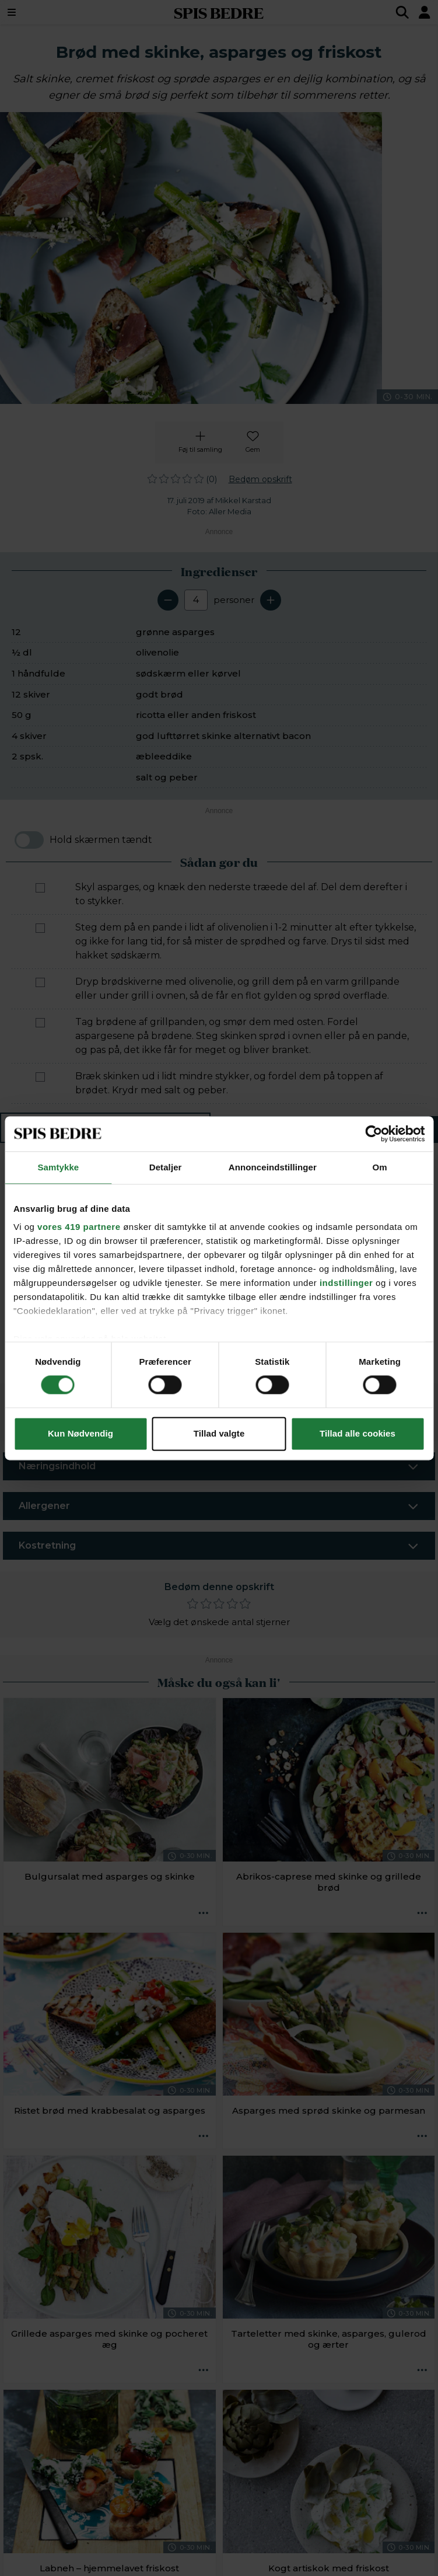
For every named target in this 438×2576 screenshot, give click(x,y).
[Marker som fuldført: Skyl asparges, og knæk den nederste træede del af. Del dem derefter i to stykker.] (40, 888)
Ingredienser (105, 1128)
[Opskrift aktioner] (203, 1913)
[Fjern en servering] (167, 600)
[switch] (29, 840)
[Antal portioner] (196, 600)
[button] (59, 1268)
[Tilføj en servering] (270, 600)
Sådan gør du (324, 1129)
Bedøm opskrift (260, 479)
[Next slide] (416, 1259)
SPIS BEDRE (219, 12)
